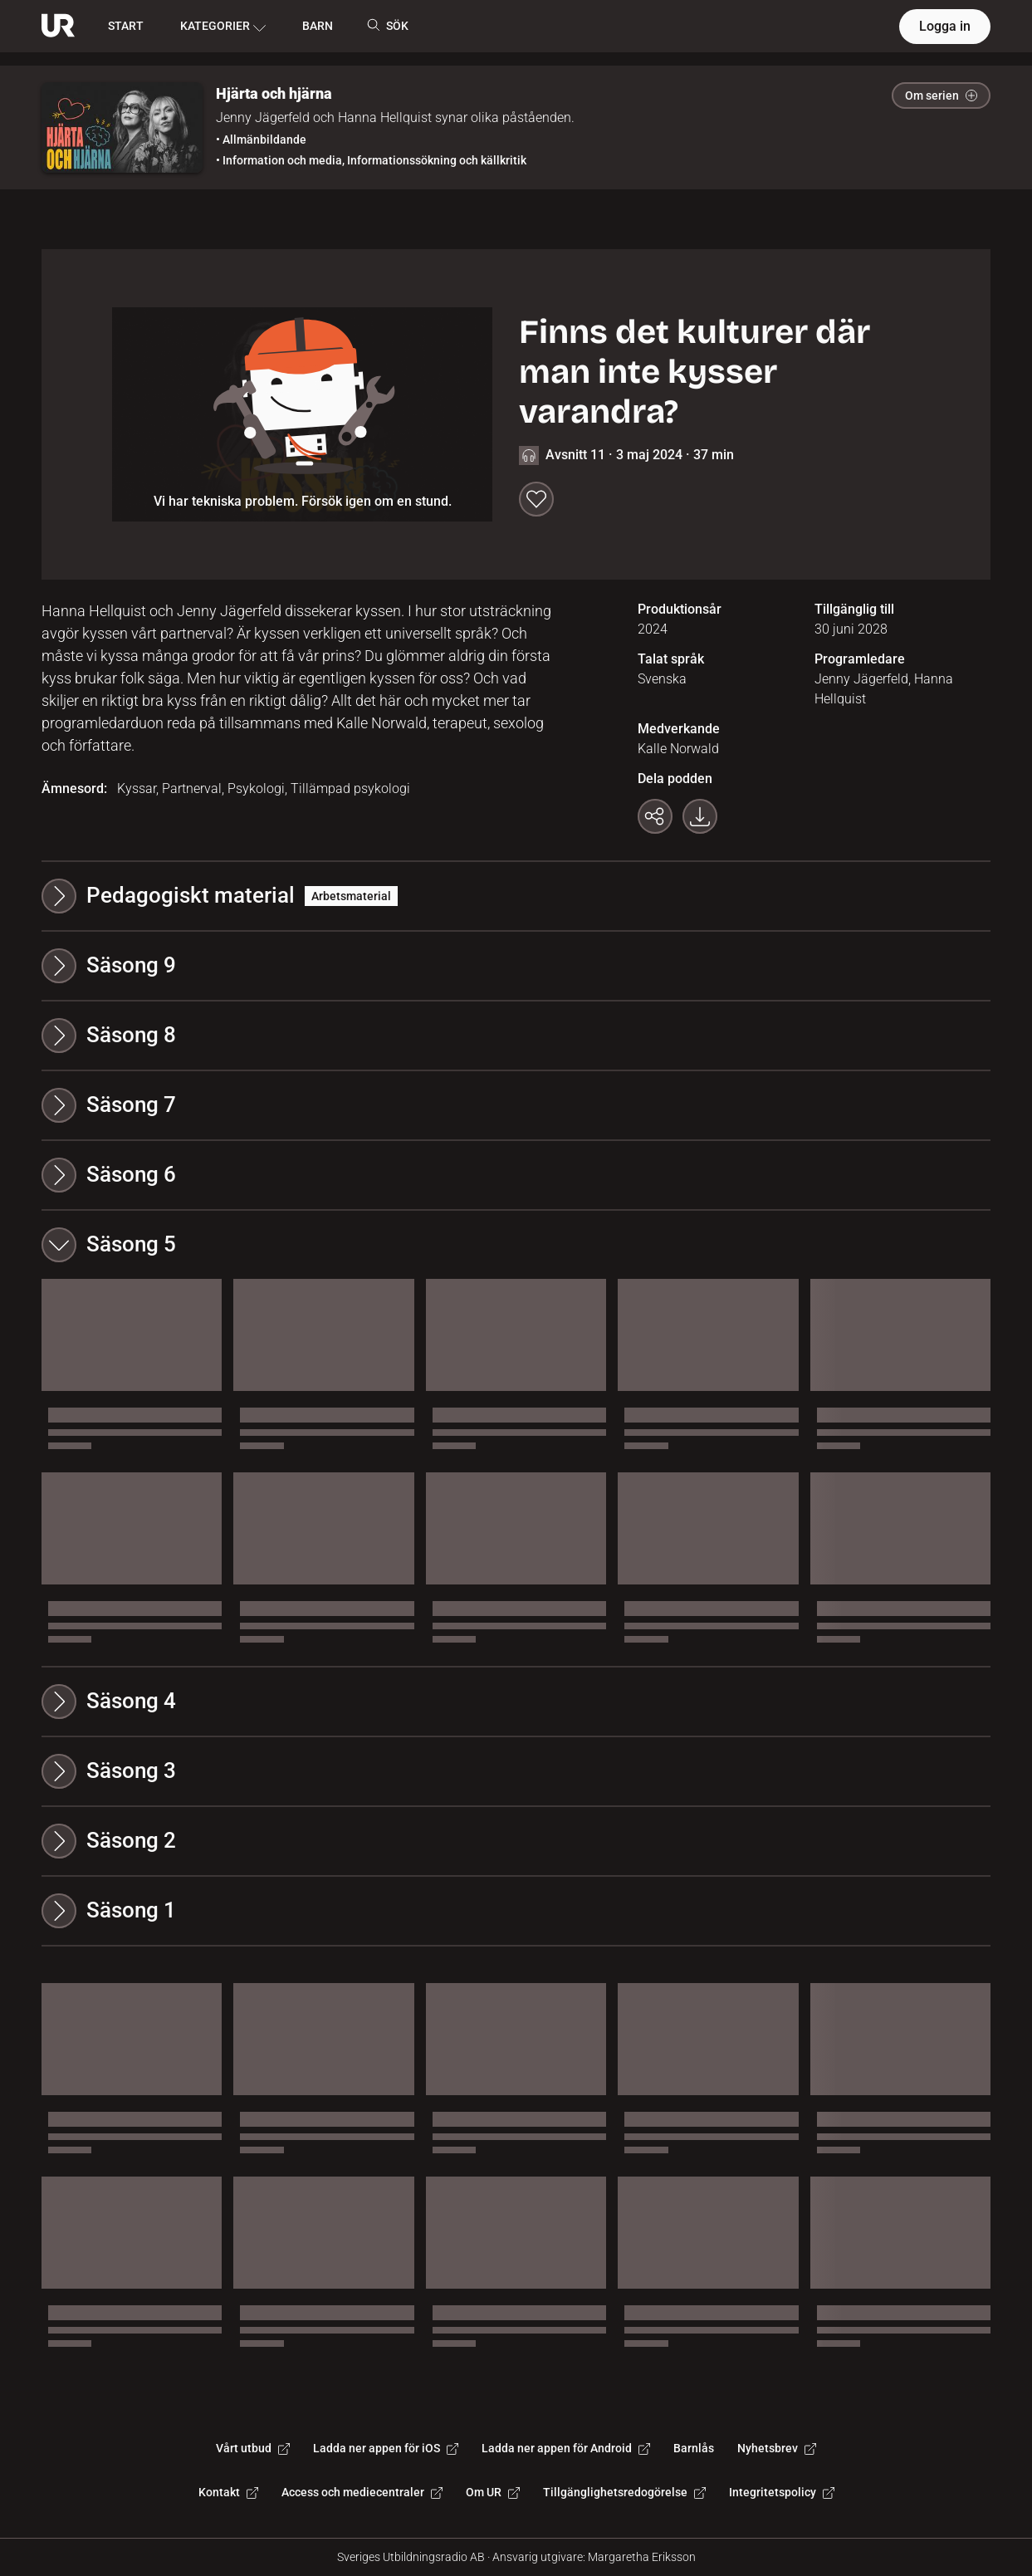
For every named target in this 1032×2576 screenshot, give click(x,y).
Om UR (493, 2492)
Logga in (945, 26)
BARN (317, 25)
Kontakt (228, 2492)
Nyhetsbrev (776, 2448)
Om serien (941, 95)
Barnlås (693, 2448)
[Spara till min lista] (536, 499)
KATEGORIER (223, 26)
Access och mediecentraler (362, 2492)
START (126, 25)
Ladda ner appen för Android (566, 2448)
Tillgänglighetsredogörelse (624, 2492)
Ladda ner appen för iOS (385, 2448)
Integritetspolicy (781, 2492)
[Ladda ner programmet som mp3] (699, 816)
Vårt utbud (253, 2448)
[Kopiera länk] (655, 816)
